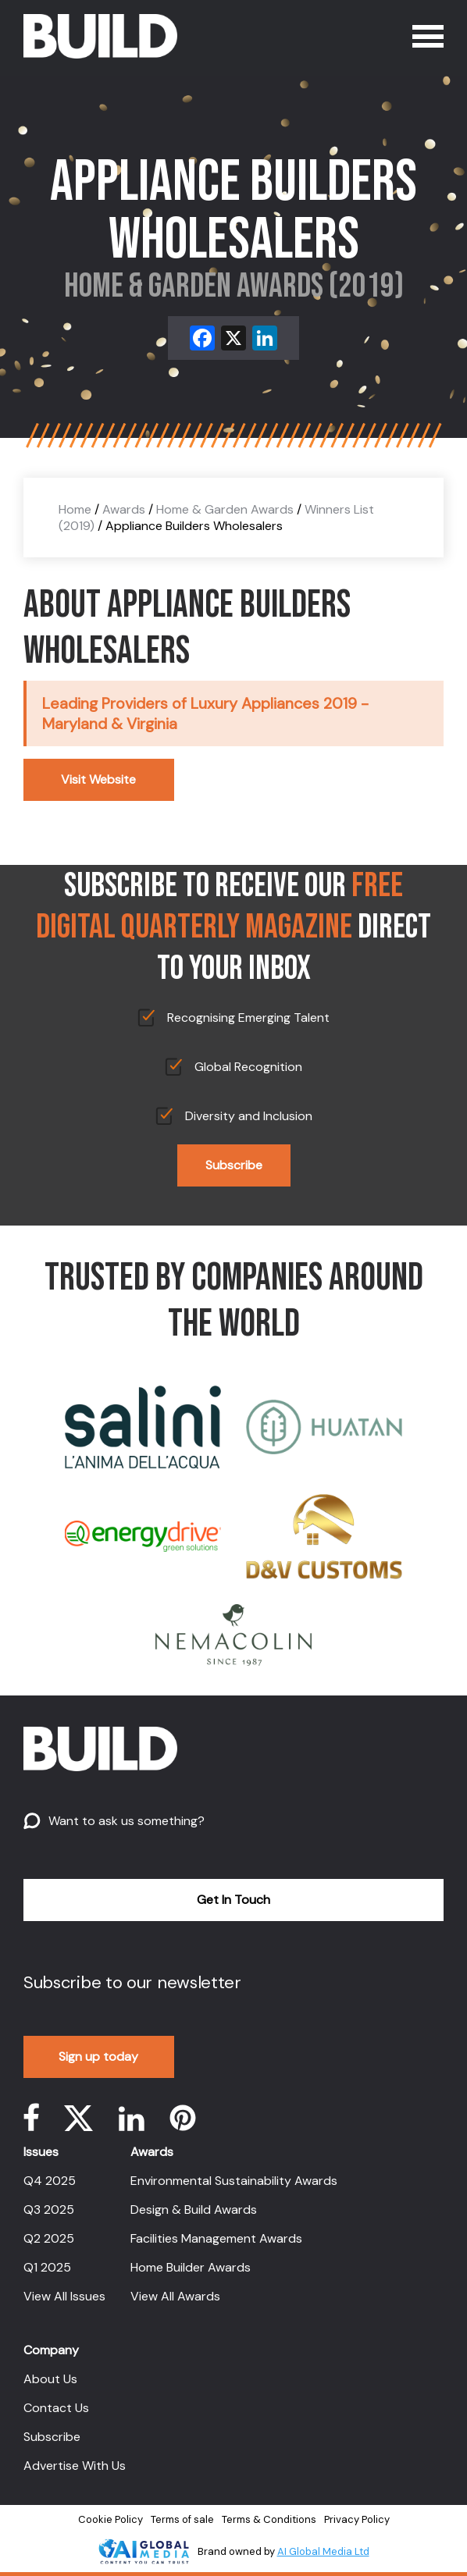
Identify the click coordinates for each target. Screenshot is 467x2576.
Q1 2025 (47, 2267)
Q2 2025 (48, 2238)
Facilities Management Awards (216, 2238)
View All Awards (175, 2296)
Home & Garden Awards (225, 509)
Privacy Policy (357, 2519)
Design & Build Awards (193, 2209)
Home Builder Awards (190, 2267)
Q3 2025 (48, 2209)
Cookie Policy (110, 2519)
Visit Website (98, 779)
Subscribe (233, 1165)
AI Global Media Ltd (323, 2551)
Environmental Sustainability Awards (233, 2180)
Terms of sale (182, 2519)
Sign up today (98, 2056)
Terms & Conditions (269, 2519)
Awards (123, 509)
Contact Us (56, 2408)
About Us (50, 2379)
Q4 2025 (49, 2180)
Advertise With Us (74, 2465)
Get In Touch (233, 1899)
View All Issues (64, 2296)
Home (75, 509)
